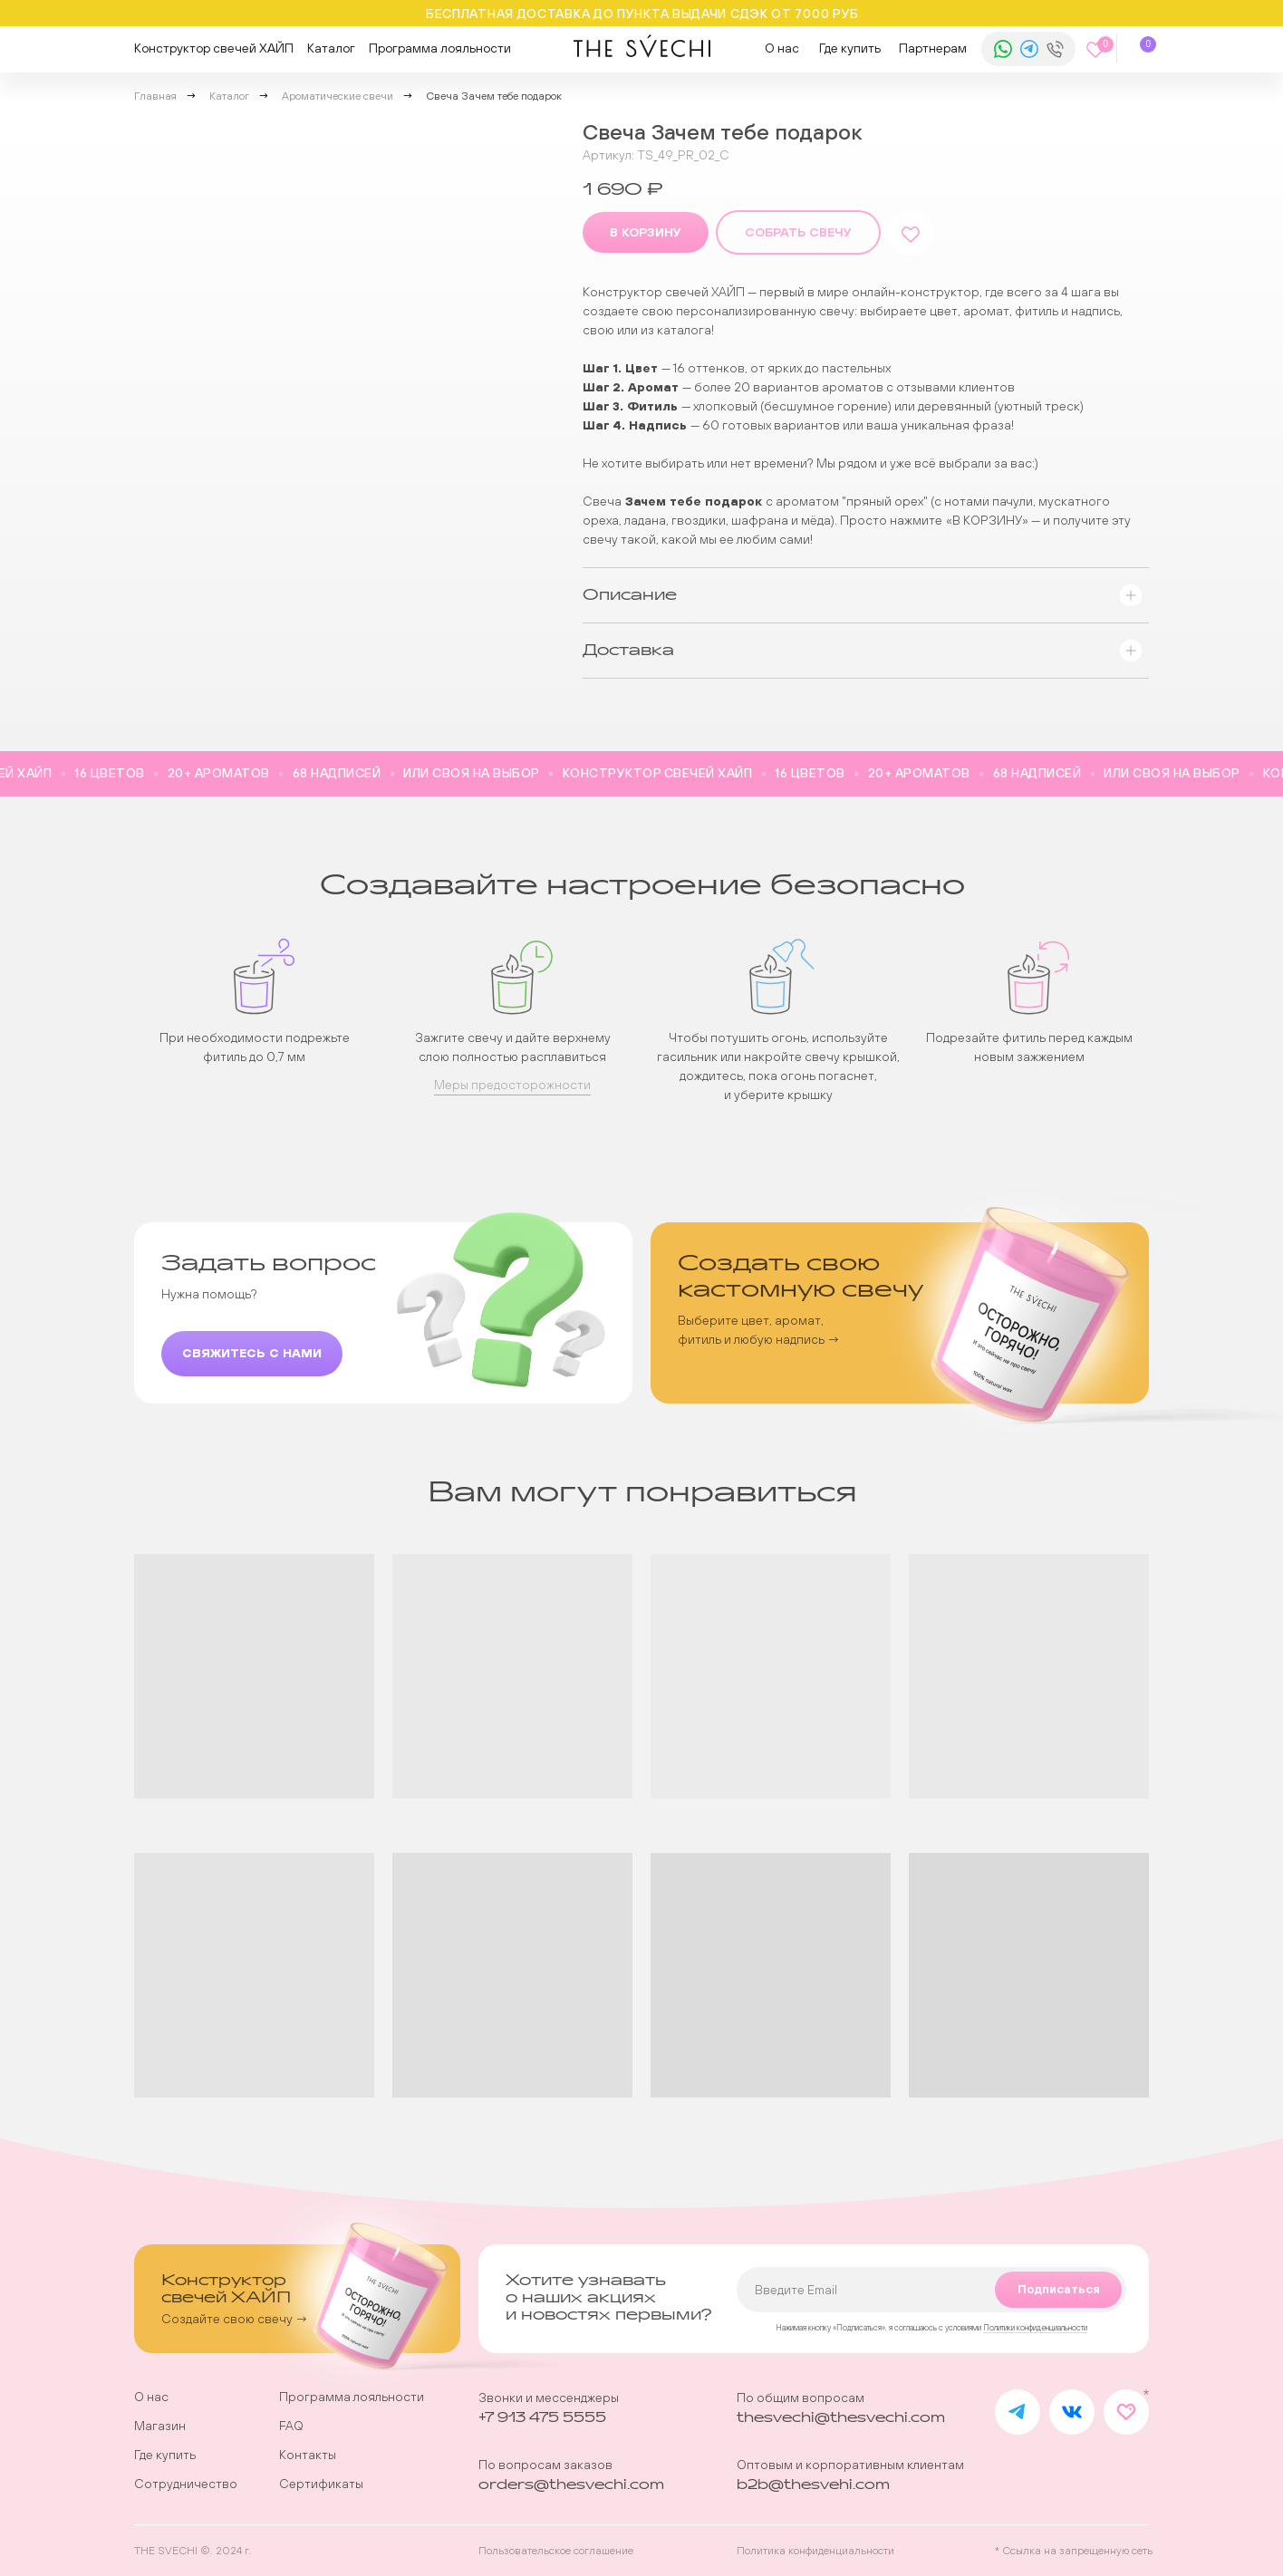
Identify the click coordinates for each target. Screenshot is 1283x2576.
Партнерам (933, 48)
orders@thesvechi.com (571, 2485)
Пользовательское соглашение (555, 2550)
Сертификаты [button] (321, 2483)
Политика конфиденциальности (815, 2550)
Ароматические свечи (337, 96)
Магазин (160, 2425)
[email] (931, 2289)
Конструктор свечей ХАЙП (214, 48)
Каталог (331, 48)
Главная (155, 96)
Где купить (850, 48)
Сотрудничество (185, 2483)
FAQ (291, 2425)
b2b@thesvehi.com (813, 2485)
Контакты (307, 2454)
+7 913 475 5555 (542, 2418)
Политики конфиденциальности (1035, 2327)
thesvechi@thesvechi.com (841, 2418)
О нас (782, 48)
